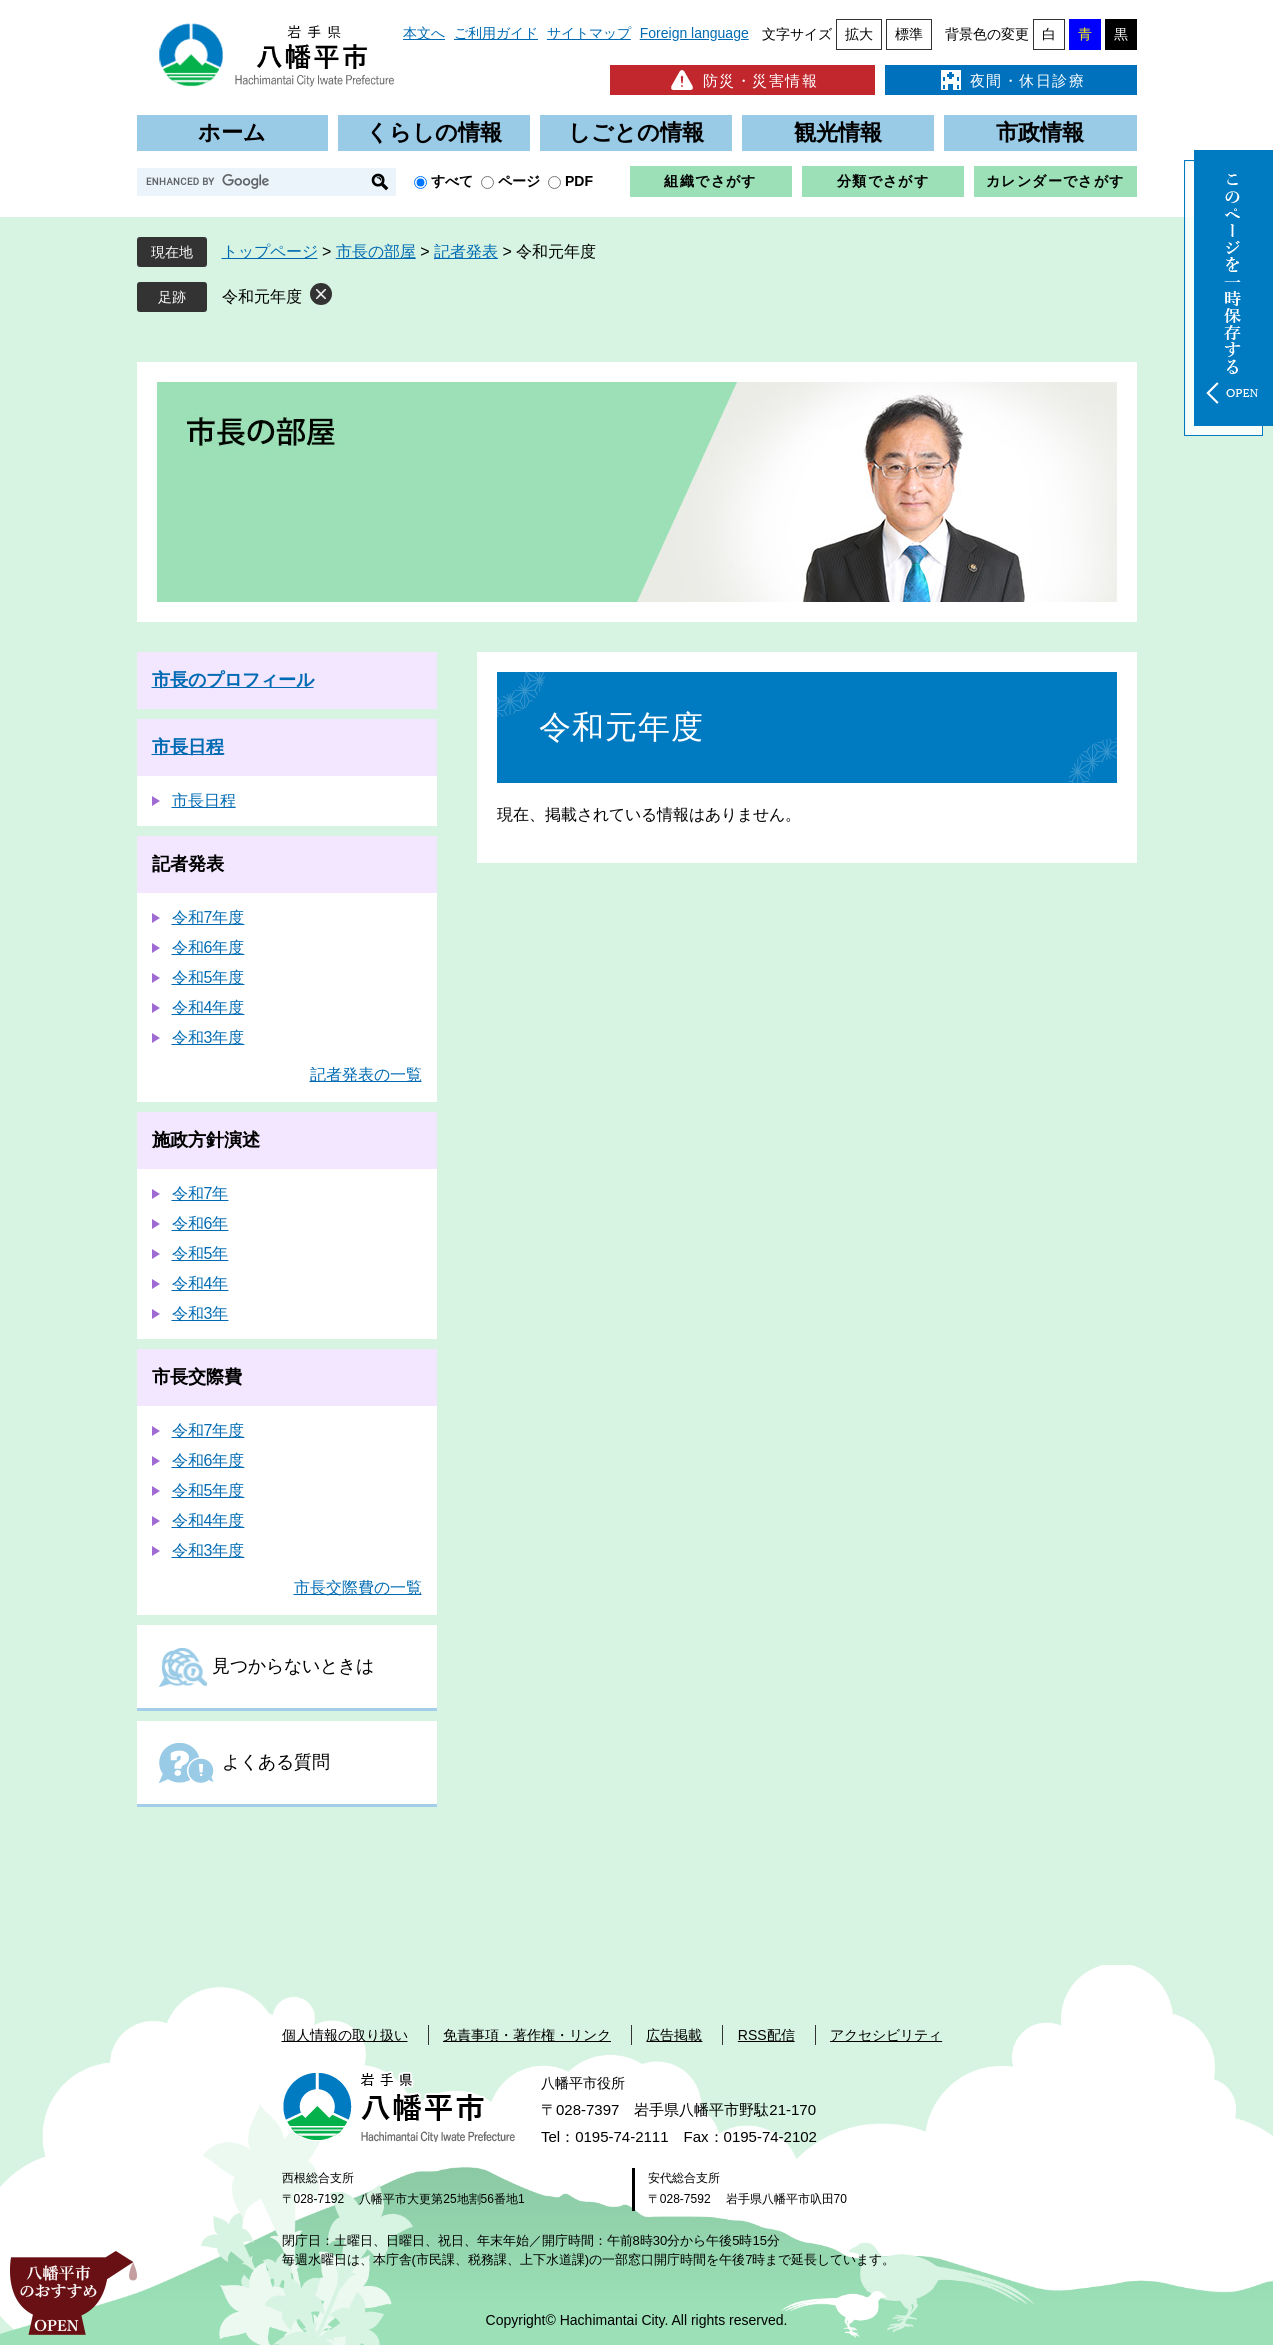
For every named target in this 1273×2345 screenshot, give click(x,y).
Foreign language (694, 33)
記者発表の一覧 (366, 1074)
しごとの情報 (636, 132)
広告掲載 (674, 2035)
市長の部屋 (376, 251)
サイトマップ (589, 33)
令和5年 (200, 1253)
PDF (579, 181)
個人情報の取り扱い (345, 2035)
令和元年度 (262, 296)
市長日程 (188, 747)
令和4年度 (208, 1007)
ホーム (232, 132)
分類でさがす (883, 181)
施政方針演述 (206, 1140)
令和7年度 (208, 917)
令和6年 (200, 1223)
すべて (452, 181)
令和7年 (200, 1193)
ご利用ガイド (496, 33)
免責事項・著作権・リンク (527, 2035)
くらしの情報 (434, 132)
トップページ (270, 251)
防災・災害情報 (742, 80)
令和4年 (200, 1283)
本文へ (424, 33)
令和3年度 (208, 1037)
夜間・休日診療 (1011, 80)
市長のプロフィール (233, 680)
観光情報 (838, 132)
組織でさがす (710, 181)
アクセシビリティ (886, 2035)
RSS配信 (766, 2035)
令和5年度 (208, 977)
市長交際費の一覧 (358, 1587)
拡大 (859, 34)
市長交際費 (197, 1377)
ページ (519, 181)
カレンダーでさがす (1055, 181)
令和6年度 (208, 947)
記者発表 (466, 251)
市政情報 (1040, 132)
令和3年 (200, 1313)
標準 (909, 34)
